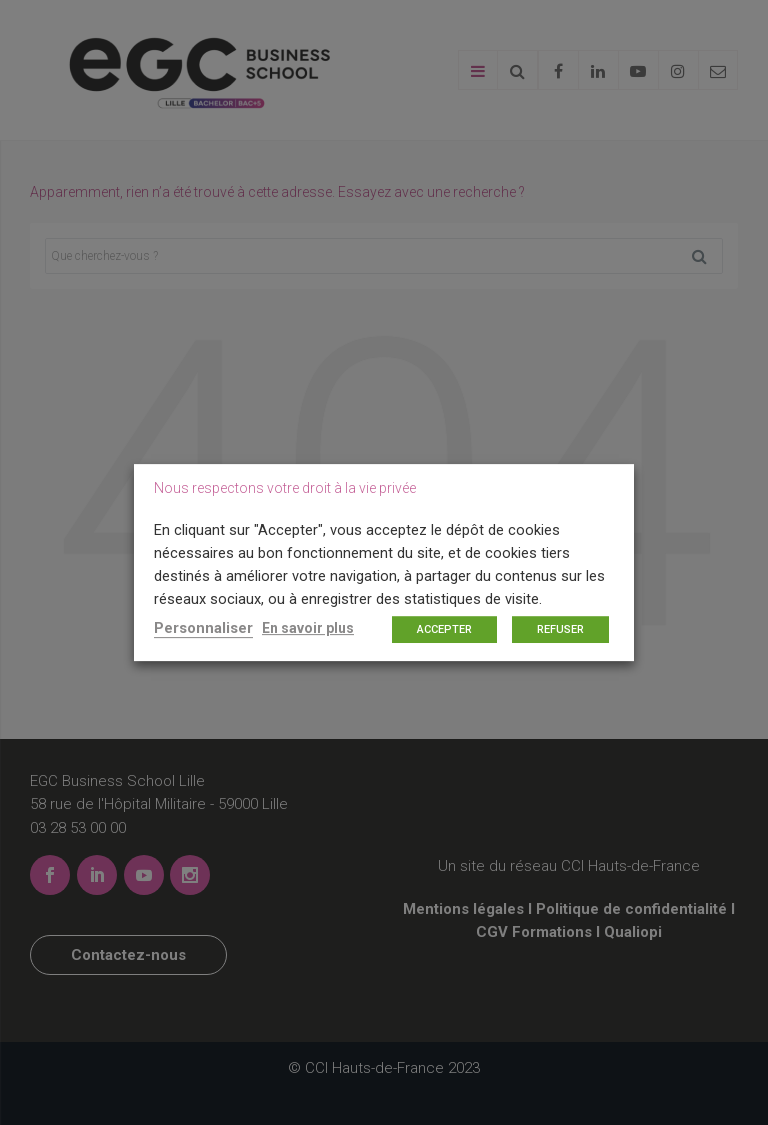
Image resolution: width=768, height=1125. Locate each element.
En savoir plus (308, 628)
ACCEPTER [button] (444, 629)
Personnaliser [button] (203, 628)
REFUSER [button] (560, 629)
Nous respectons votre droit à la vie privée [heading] (285, 488)
